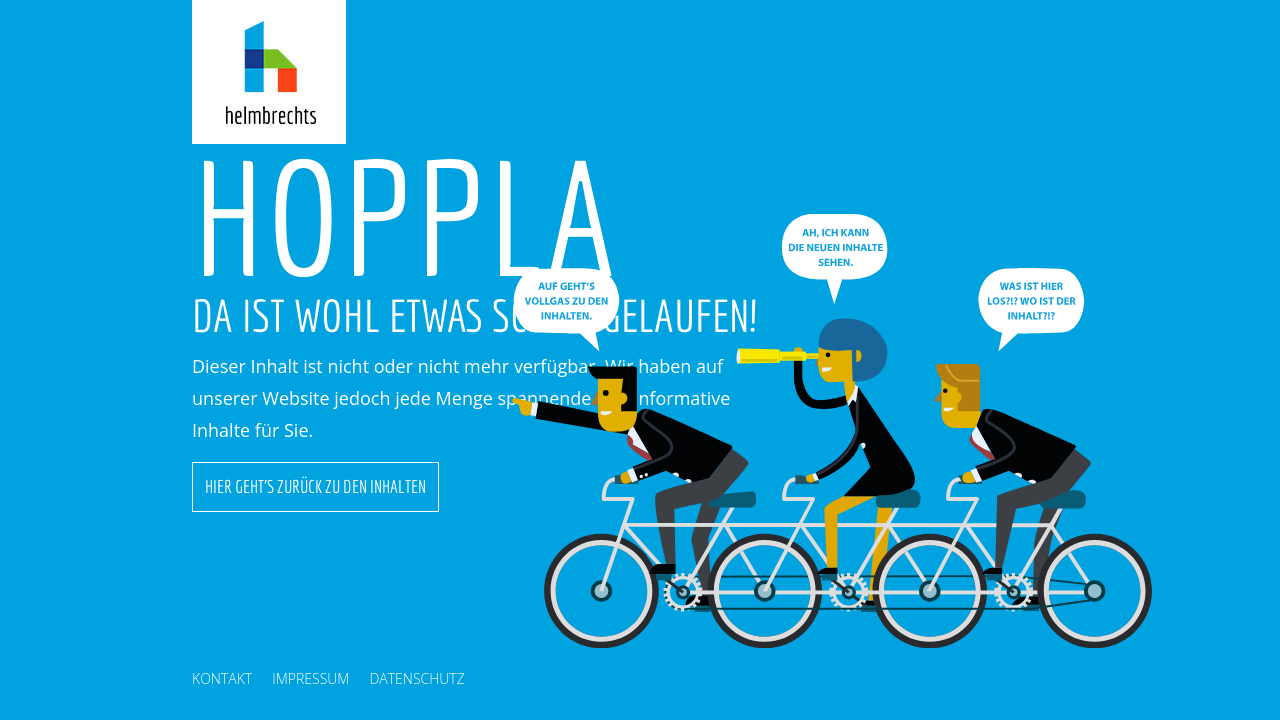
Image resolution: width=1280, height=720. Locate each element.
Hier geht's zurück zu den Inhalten (315, 486)
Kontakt (222, 678)
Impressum (310, 678)
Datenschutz (416, 678)
